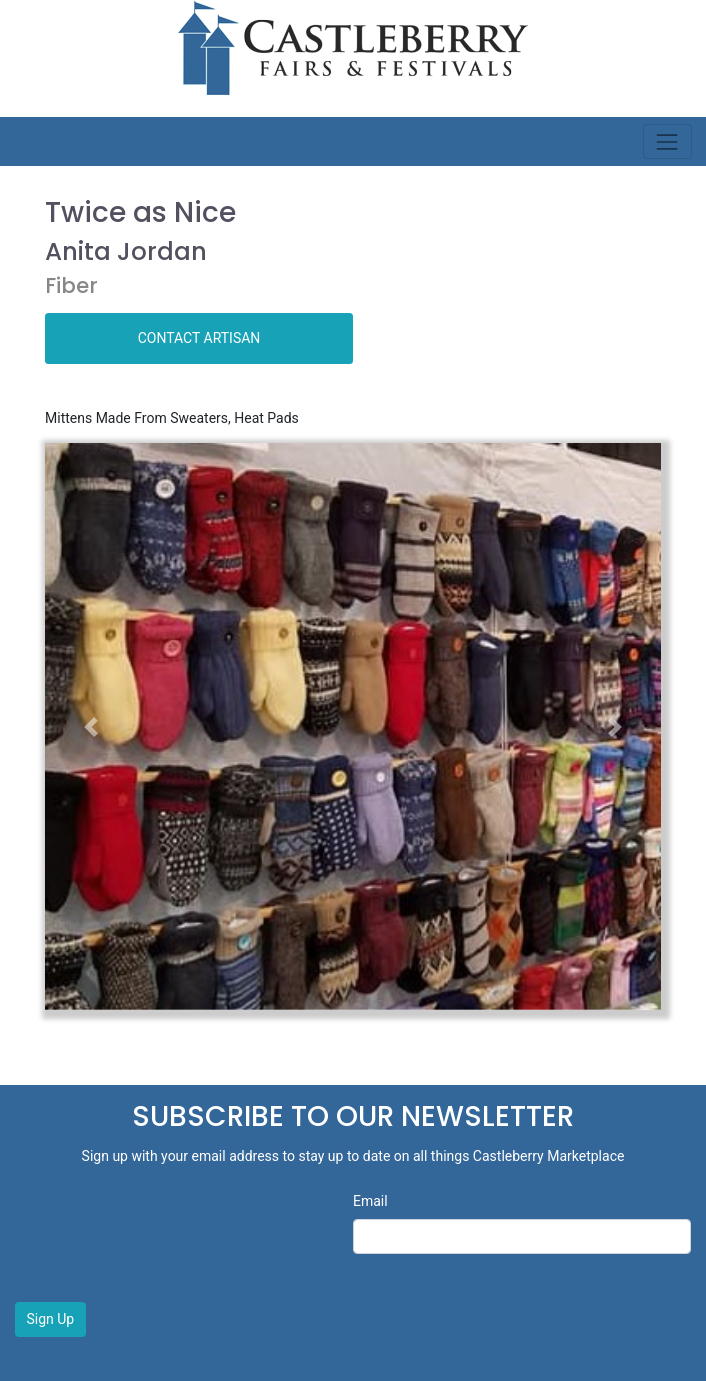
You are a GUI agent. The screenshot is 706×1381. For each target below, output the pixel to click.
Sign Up (51, 1319)
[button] (91, 726)
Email (370, 1201)
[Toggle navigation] (667, 141)
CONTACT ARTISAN (199, 338)
